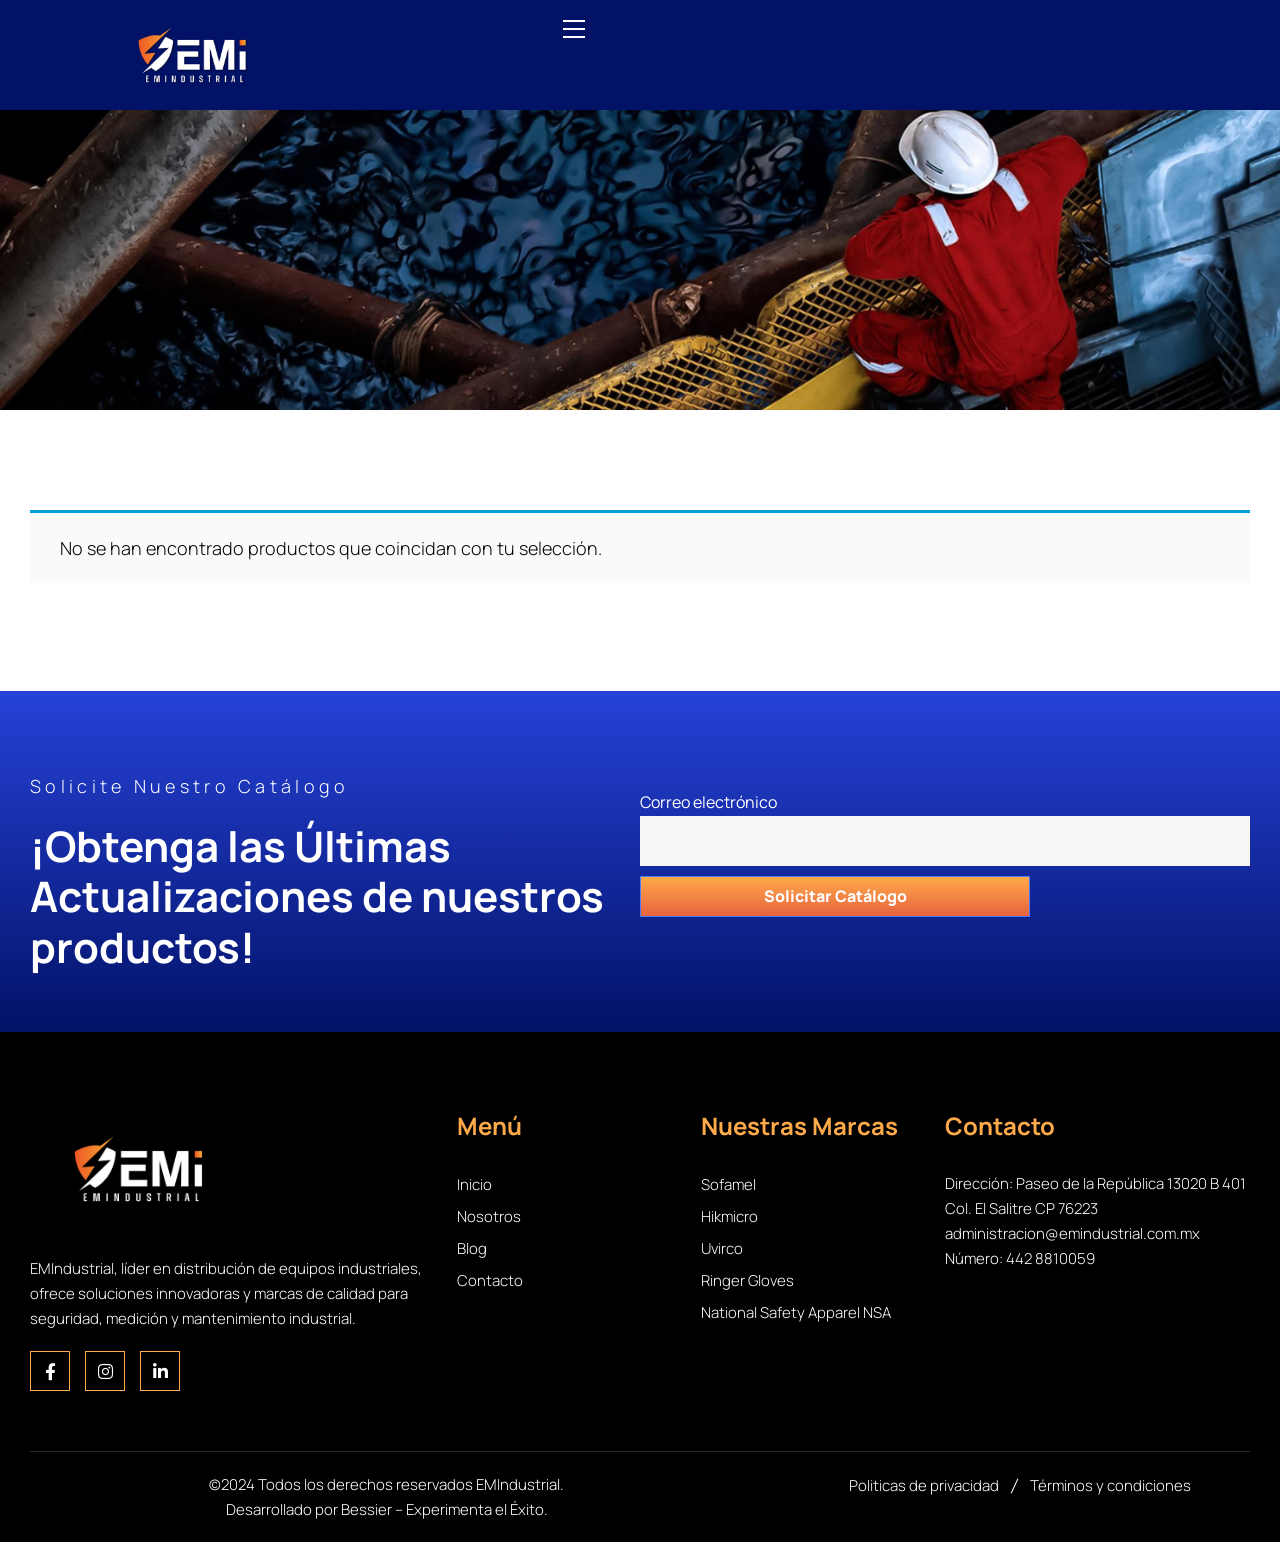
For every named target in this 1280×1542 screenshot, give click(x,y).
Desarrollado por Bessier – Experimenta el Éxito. (387, 1509)
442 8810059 (1050, 1258)
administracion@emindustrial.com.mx (1072, 1233)
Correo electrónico (945, 817)
